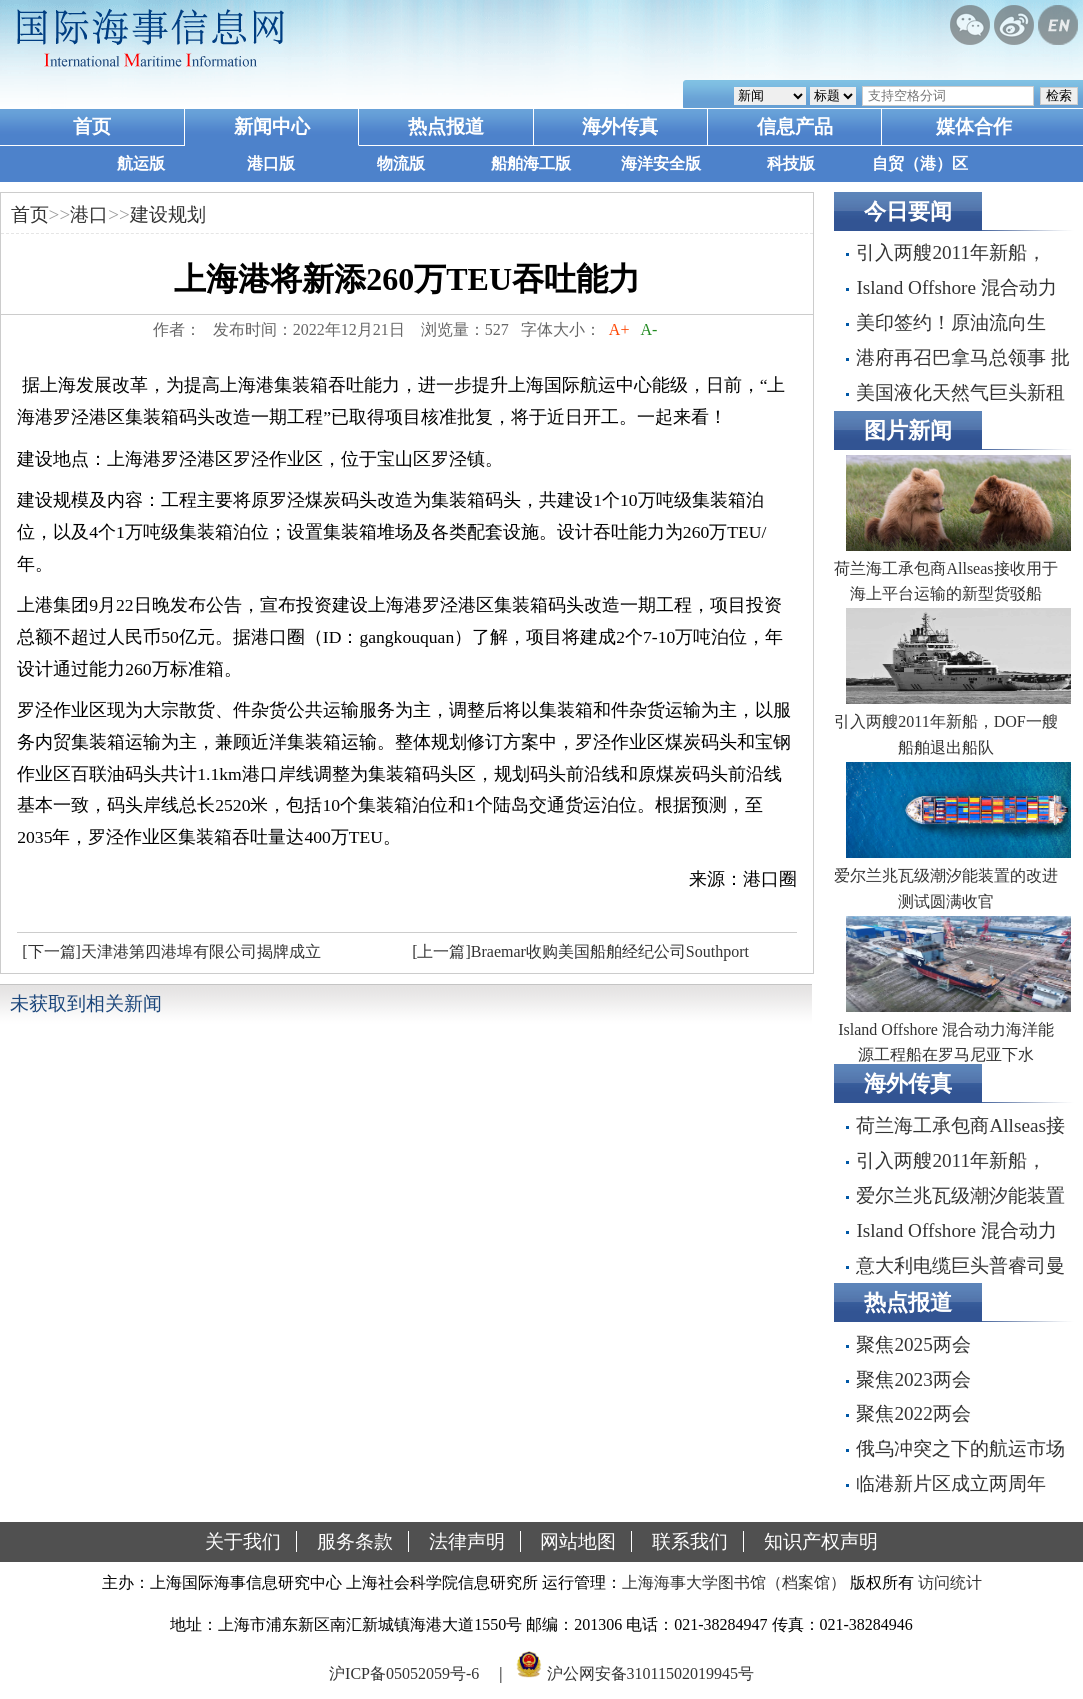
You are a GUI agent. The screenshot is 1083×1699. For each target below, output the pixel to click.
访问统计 (950, 1582)
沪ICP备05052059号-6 (404, 1672)
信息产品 (795, 126)
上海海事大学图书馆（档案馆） (734, 1582)
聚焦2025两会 (913, 1344)
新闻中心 (272, 126)
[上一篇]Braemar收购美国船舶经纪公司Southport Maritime (578, 957)
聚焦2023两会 (913, 1379)
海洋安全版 (661, 163)
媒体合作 (974, 126)
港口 (89, 214)
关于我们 (243, 1541)
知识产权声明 (821, 1541)
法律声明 (467, 1541)
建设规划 (168, 214)
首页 (92, 126)
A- (649, 329)
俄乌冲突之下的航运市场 (960, 1448)
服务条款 (355, 1541)
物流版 (401, 163)
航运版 (141, 163)
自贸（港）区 (920, 163)
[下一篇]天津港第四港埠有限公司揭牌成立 (171, 951)
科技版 (791, 163)
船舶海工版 (531, 163)
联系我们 (690, 1541)
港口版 (271, 163)
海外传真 (620, 126)
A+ (619, 329)
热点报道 (446, 126)
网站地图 (578, 1541)
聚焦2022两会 (913, 1413)
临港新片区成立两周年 (951, 1483)
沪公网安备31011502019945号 (650, 1672)
